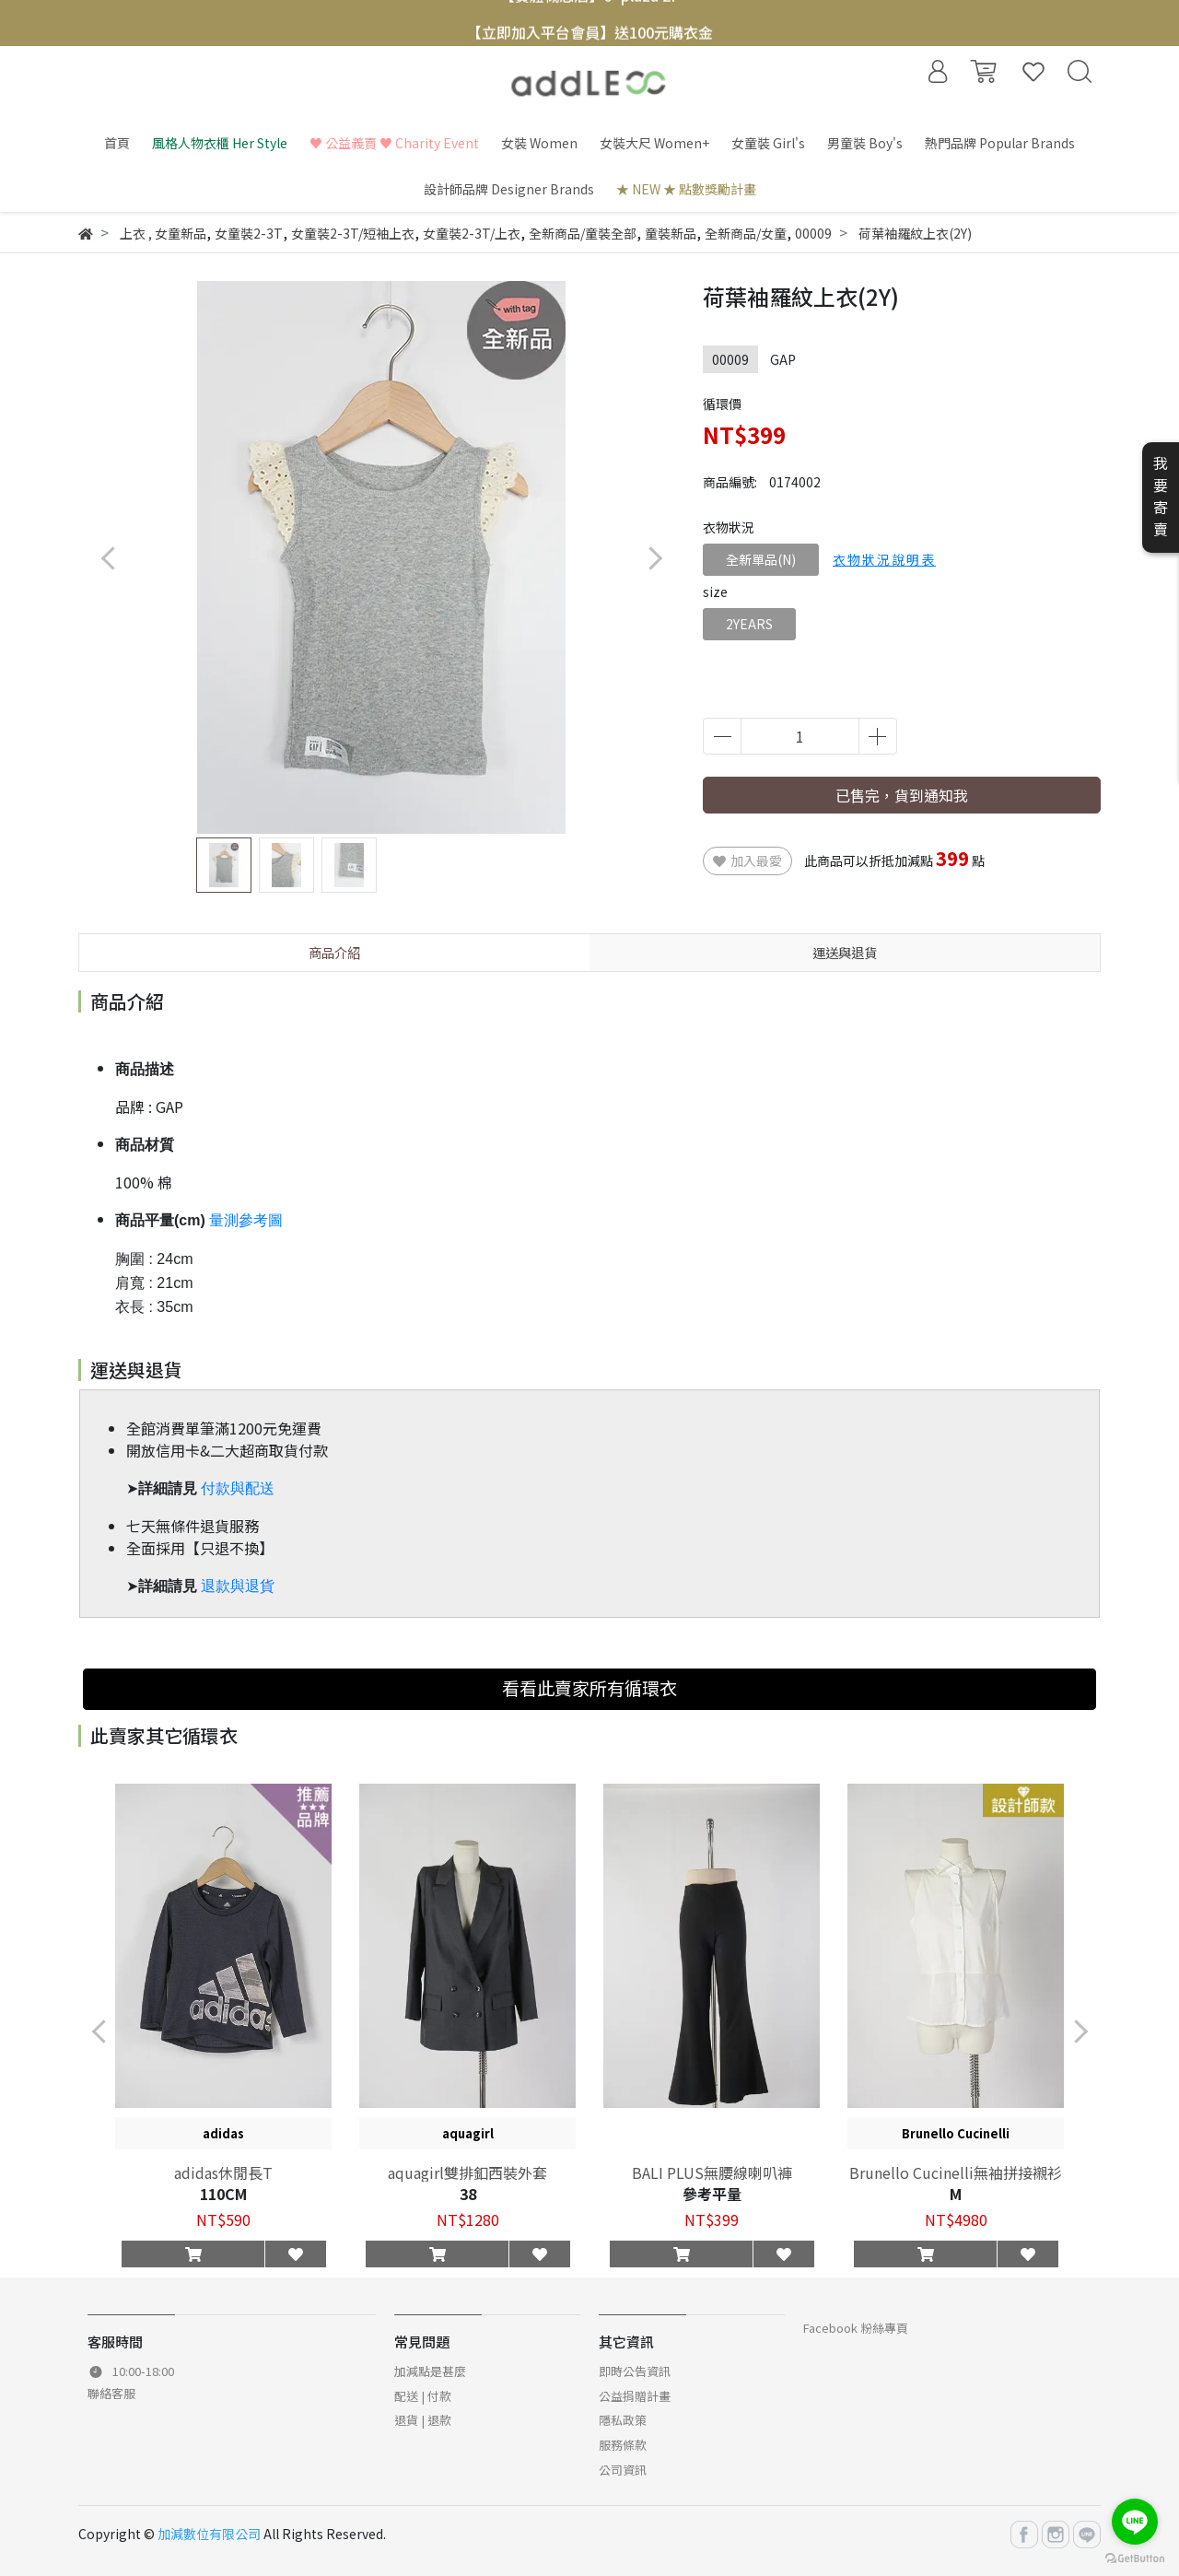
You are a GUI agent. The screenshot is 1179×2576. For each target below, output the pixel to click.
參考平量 (712, 2193)
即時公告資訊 (635, 2371)
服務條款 (623, 2444)
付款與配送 (237, 1488)
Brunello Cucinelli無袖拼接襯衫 (955, 2172)
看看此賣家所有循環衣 (589, 1688)
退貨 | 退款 (422, 2420)
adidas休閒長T (223, 2172)
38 (468, 2193)
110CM (223, 2193)
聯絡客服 (111, 2393)
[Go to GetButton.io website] (1134, 2557)
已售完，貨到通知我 (901, 795)
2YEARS (749, 624)
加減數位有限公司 (209, 2533)
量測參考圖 (246, 1220)
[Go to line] (1135, 2522)
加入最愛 (747, 860)
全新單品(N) (761, 559)
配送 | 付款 (422, 2396)
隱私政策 (623, 2420)
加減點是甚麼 (430, 2371)
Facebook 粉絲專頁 (855, 2327)
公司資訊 (623, 2469)
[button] (654, 558)
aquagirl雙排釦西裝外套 (467, 2172)
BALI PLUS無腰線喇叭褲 (712, 2172)
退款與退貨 (237, 1586)
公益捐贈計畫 (635, 2396)
